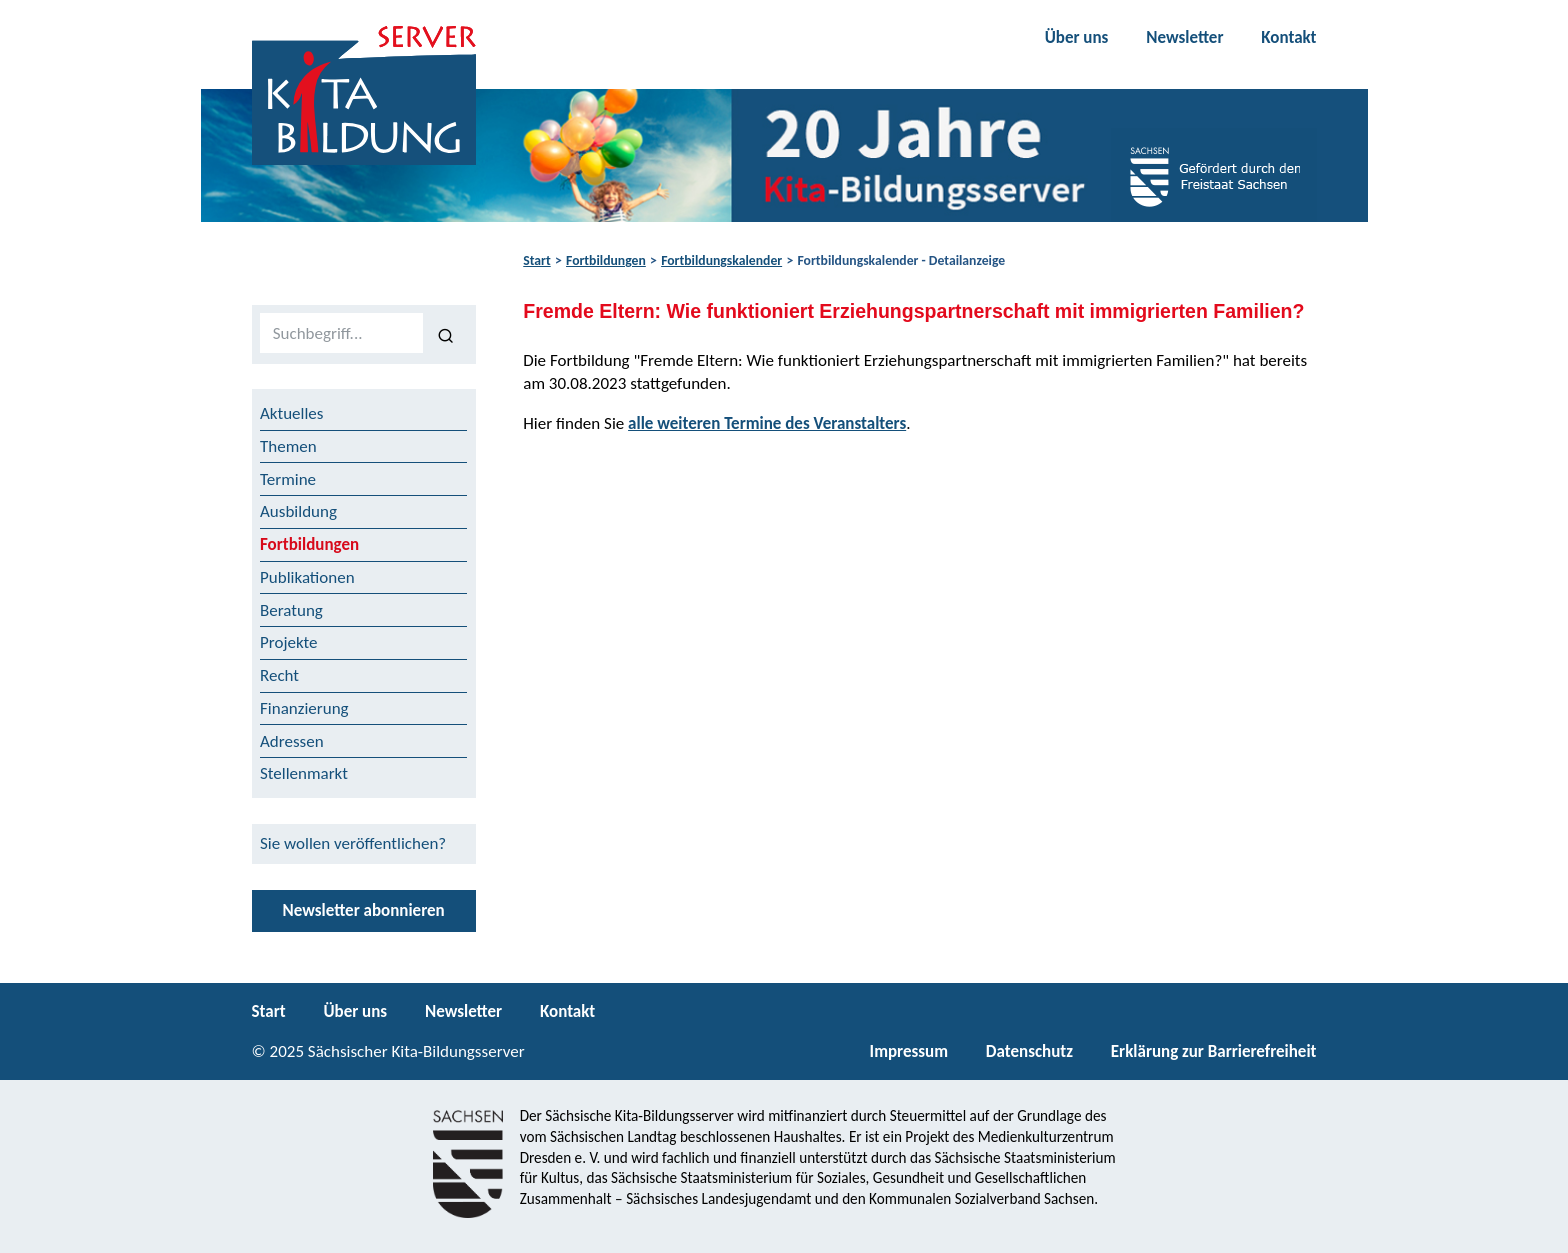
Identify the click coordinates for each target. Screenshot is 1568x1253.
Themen (288, 446)
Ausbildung (298, 511)
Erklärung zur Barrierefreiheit (1214, 1051)
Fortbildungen (606, 260)
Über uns (1077, 37)
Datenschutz (1029, 1051)
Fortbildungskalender (721, 260)
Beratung (291, 610)
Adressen (292, 741)
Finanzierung (304, 708)
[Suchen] (445, 334)
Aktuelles (291, 413)
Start (536, 260)
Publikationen (307, 577)
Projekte (289, 642)
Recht (279, 675)
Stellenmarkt (304, 773)
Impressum (909, 1051)
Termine (288, 479)
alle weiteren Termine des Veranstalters (767, 423)
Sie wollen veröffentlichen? (353, 843)
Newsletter (1184, 37)
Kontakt (1288, 37)
